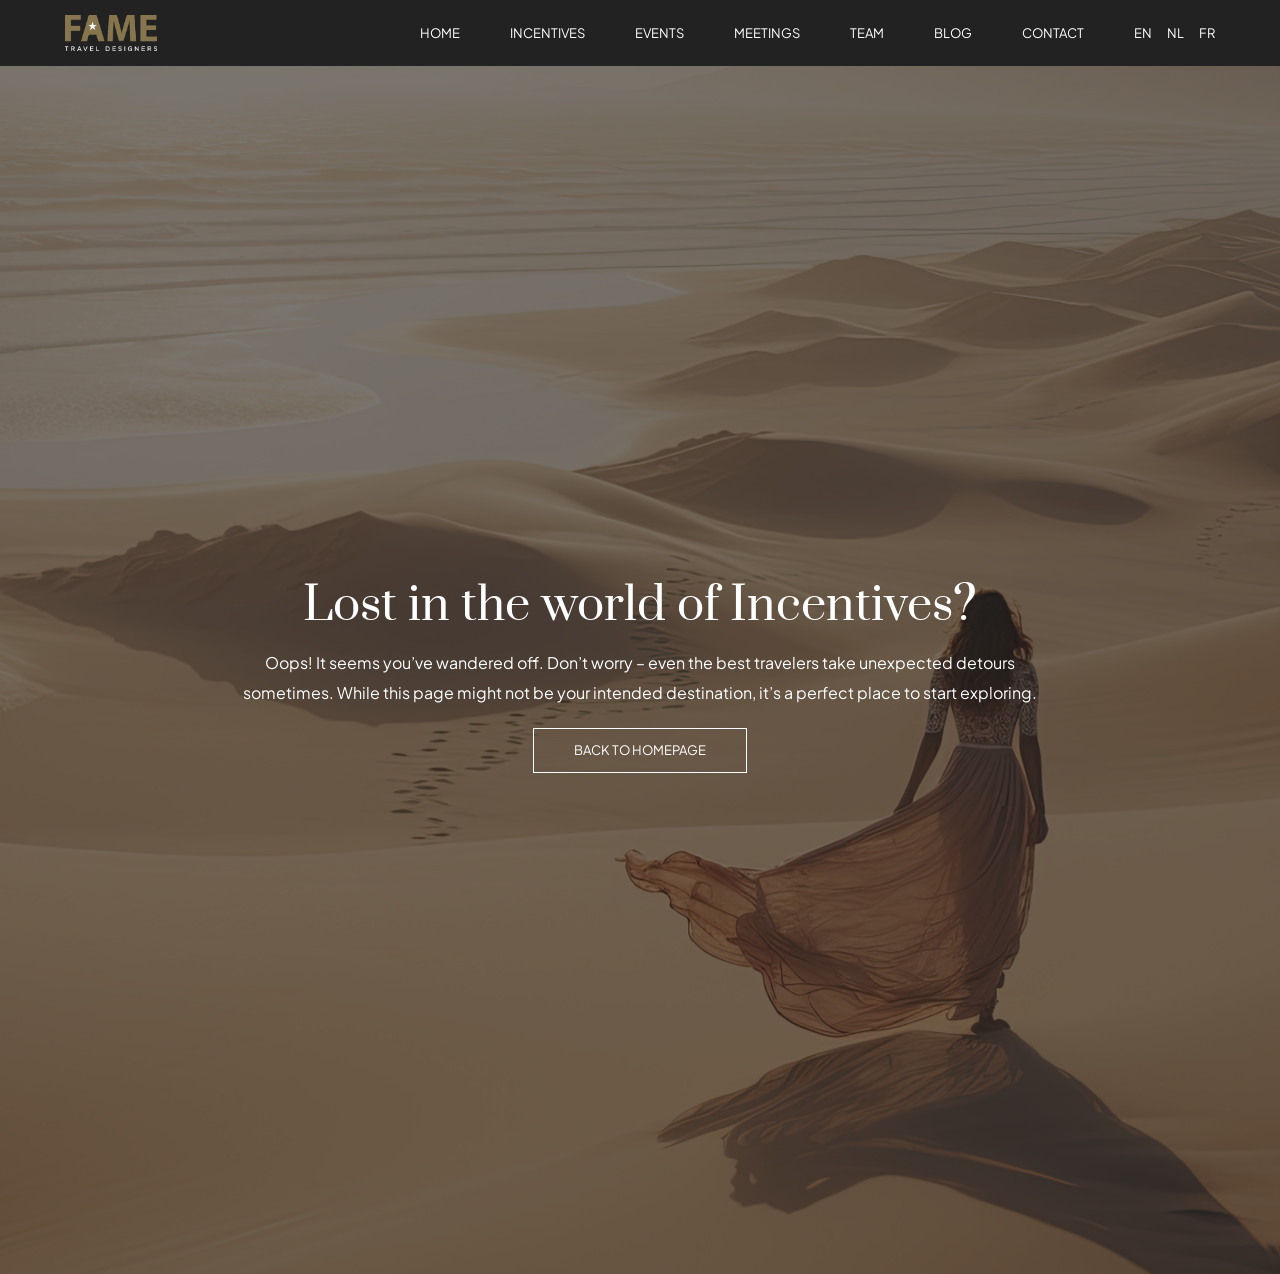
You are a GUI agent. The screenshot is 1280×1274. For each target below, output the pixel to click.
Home (440, 33)
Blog (953, 33)
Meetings (767, 33)
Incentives (547, 33)
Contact (1053, 33)
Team (867, 33)
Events (659, 33)
